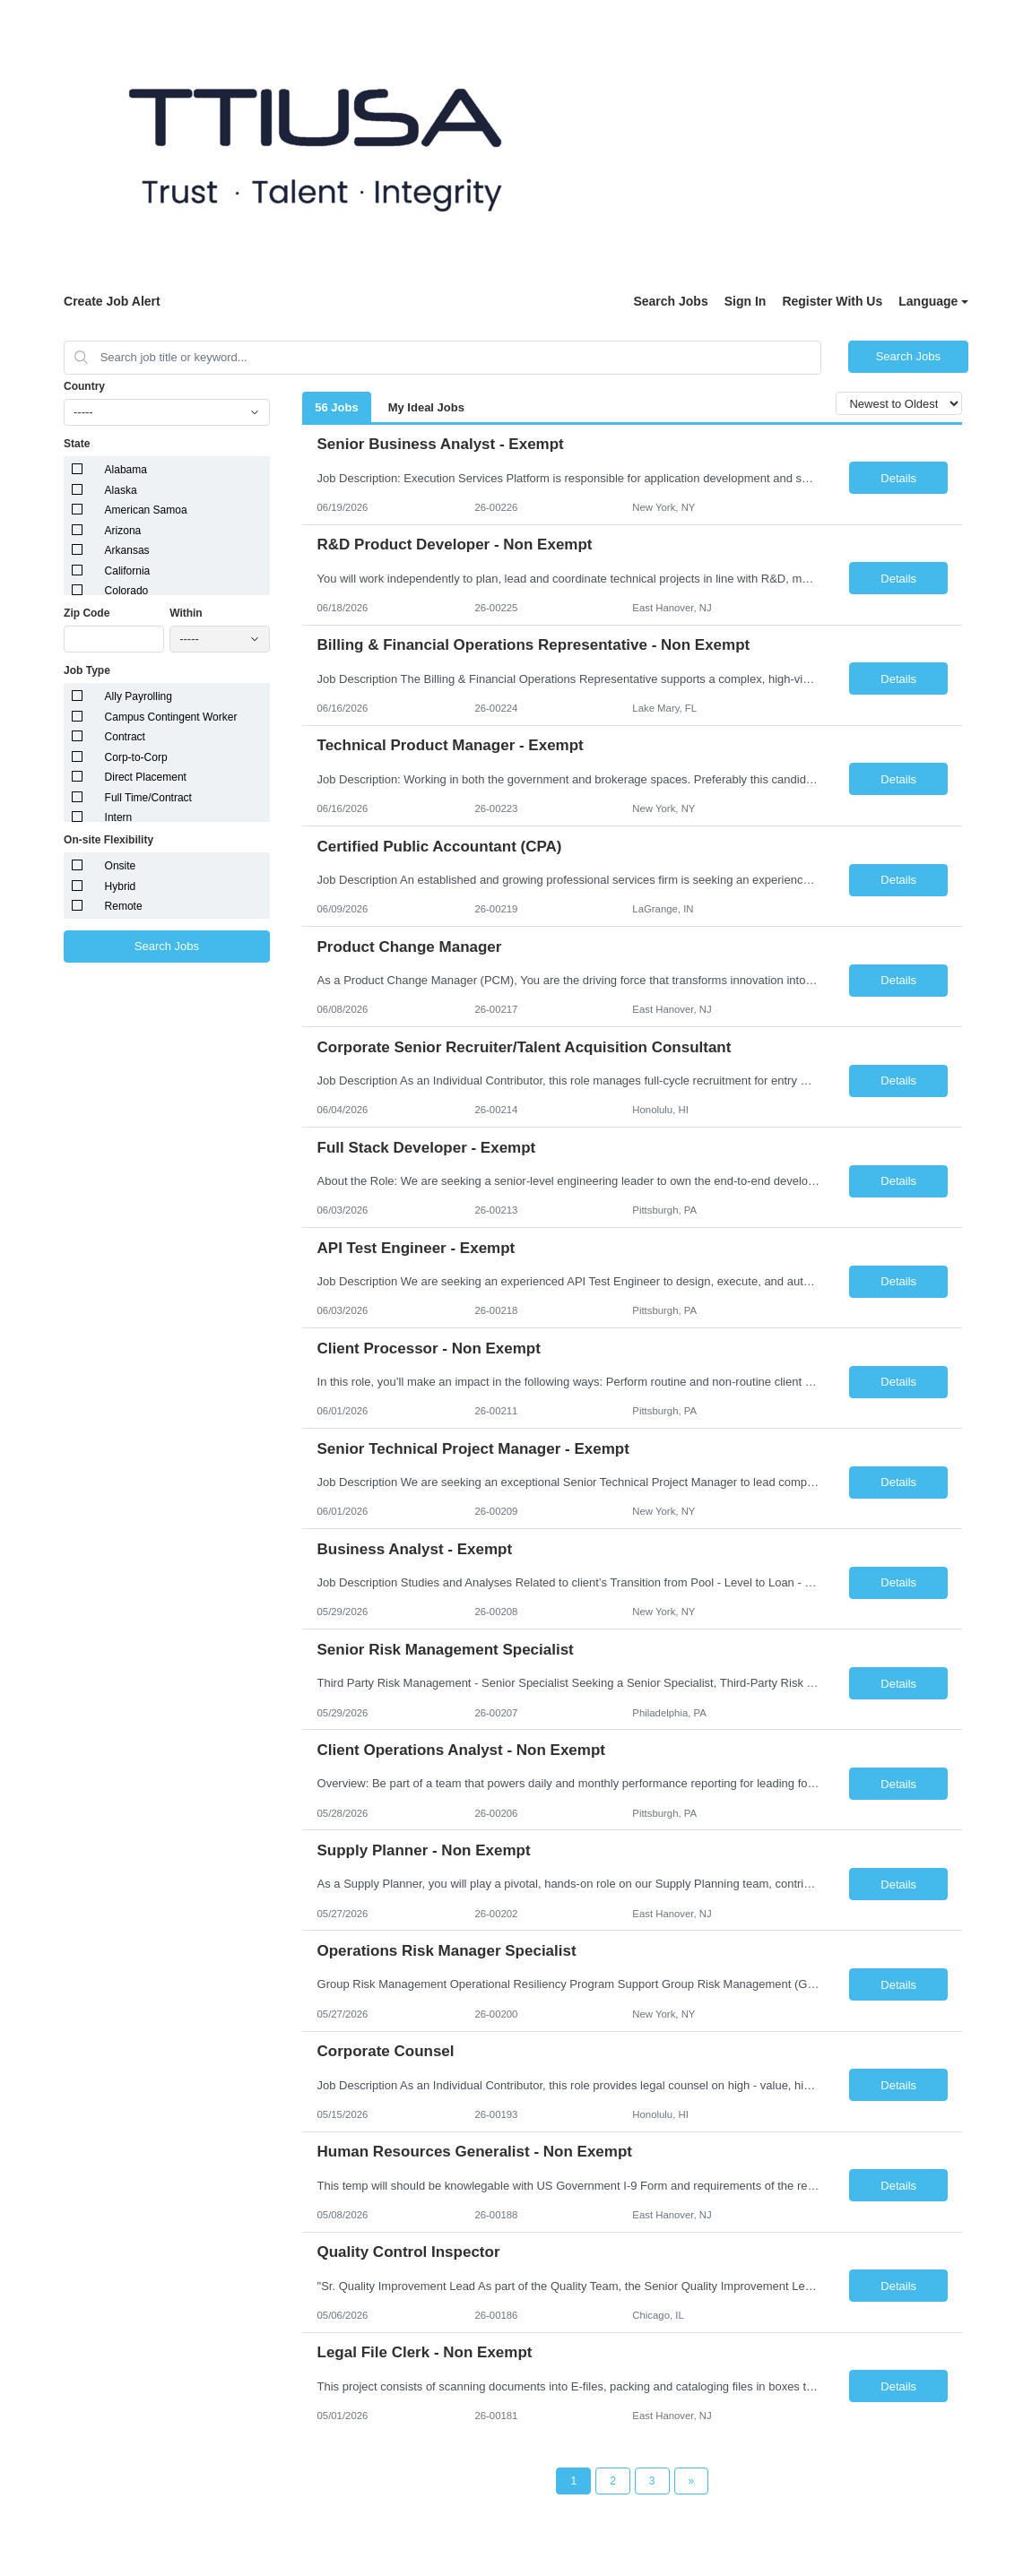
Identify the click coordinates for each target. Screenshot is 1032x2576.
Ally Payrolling (138, 696)
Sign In (745, 301)
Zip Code (86, 613)
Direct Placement (145, 777)
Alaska (121, 490)
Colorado (127, 590)
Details (898, 478)
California (128, 571)
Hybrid (120, 886)
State (77, 443)
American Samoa (146, 510)
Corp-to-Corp (136, 757)
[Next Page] (691, 2481)
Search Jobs (670, 301)
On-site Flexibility (108, 840)
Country (84, 386)
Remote (124, 906)
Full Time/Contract (148, 797)
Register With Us (832, 301)
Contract (125, 736)
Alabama (126, 469)
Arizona (123, 530)
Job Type (87, 670)
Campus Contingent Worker (171, 717)
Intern (119, 817)
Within (186, 613)
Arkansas (127, 550)
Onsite (120, 866)
